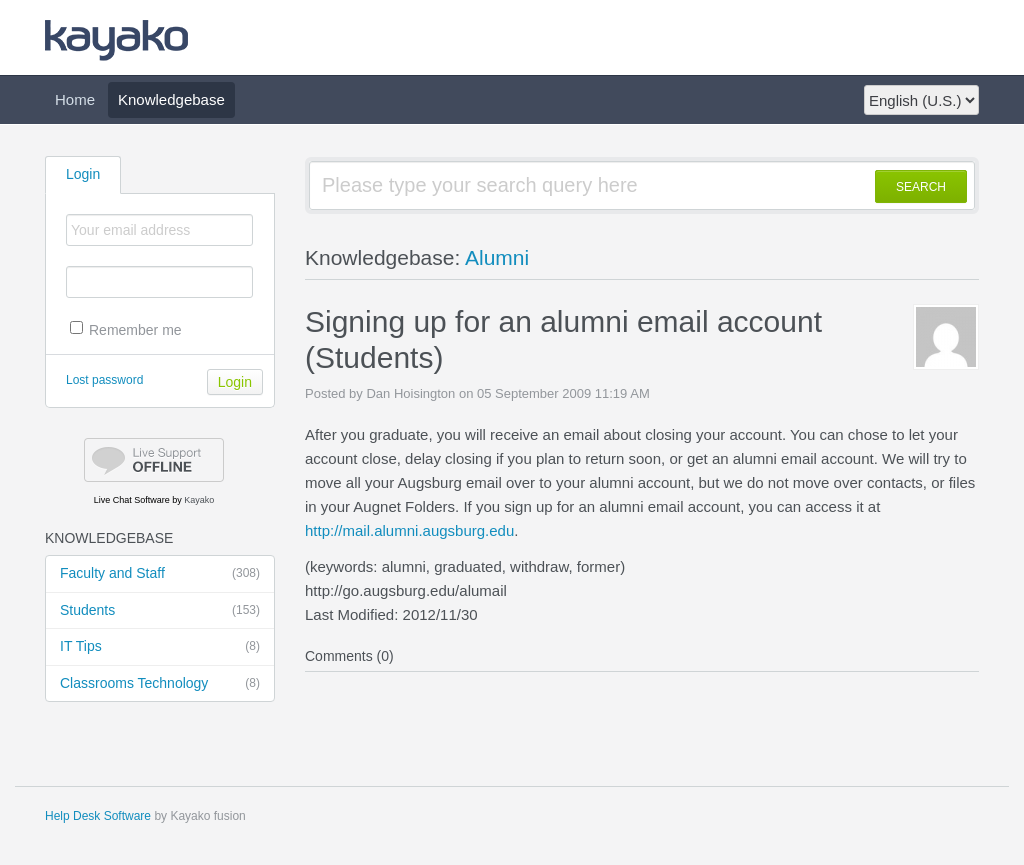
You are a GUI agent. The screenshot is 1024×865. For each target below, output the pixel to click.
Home (75, 99)
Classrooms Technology (160, 684)
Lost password (104, 380)
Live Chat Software (132, 500)
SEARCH (921, 187)
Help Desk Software (98, 816)
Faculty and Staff (160, 574)
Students (160, 611)
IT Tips (160, 647)
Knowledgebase (171, 99)
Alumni (497, 257)
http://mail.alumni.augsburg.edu (409, 530)
